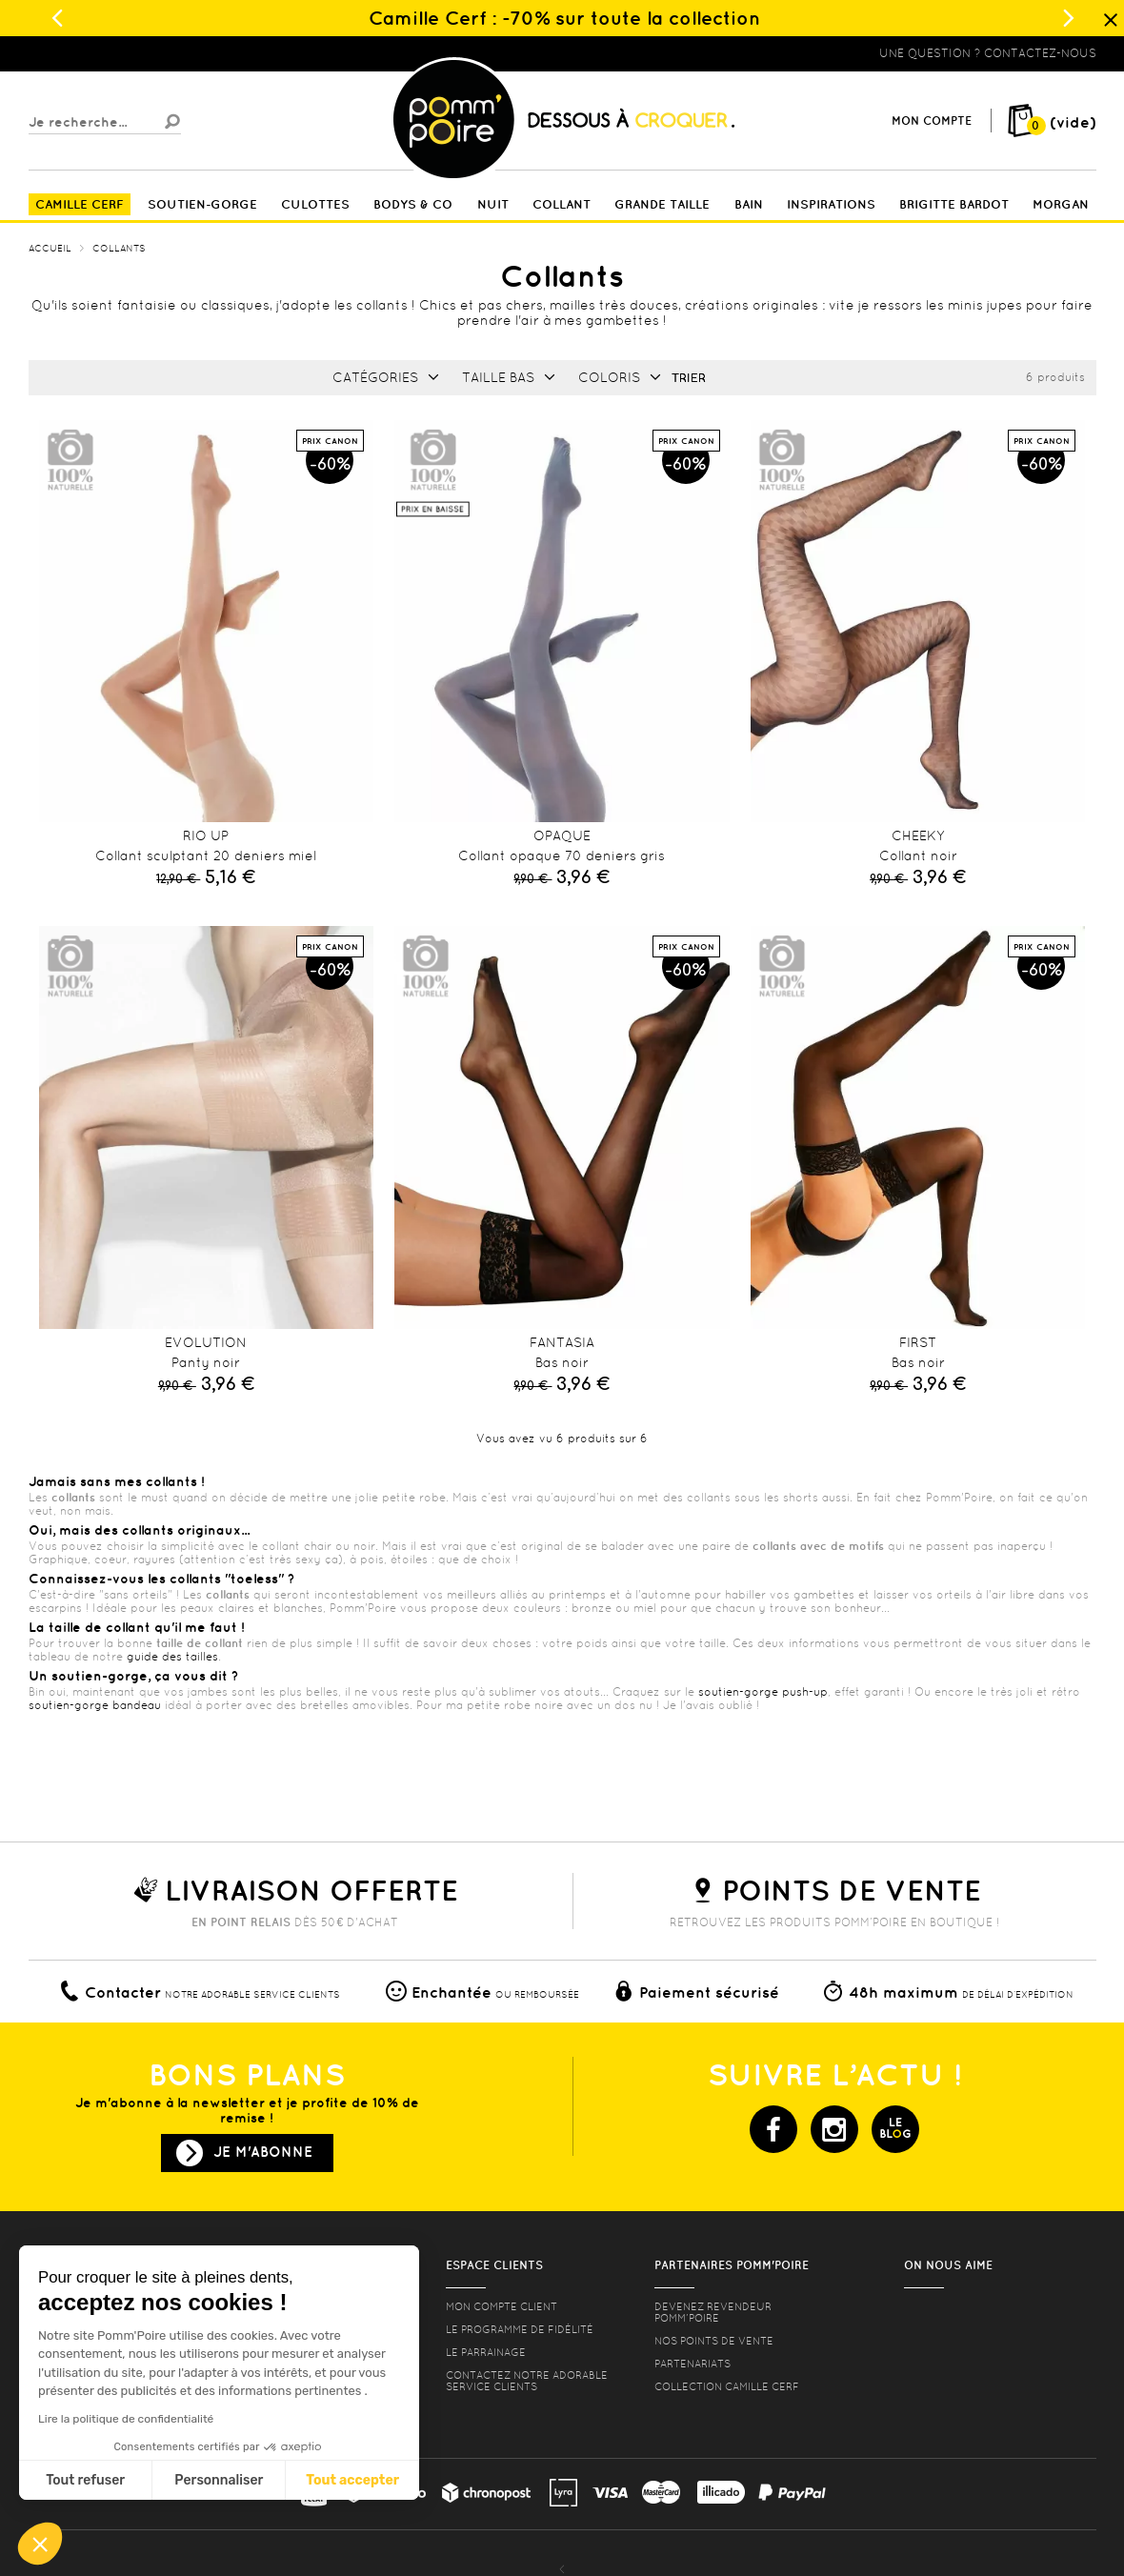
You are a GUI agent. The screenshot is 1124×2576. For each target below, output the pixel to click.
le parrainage (486, 2352)
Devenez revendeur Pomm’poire (713, 2312)
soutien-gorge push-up (763, 1692)
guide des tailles (172, 1656)
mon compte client (501, 2306)
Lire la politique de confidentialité (125, 2418)
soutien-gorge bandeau (95, 1705)
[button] (40, 2543)
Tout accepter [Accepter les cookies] (352, 2480)
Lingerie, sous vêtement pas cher (122, 53)
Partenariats (692, 2363)
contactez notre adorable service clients (527, 2380)
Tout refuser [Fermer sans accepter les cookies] (85, 2480)
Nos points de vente (713, 2340)
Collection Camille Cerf (726, 2386)
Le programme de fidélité (519, 2329)
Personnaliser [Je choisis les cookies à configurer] (218, 2480)
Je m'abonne (262, 2151)
